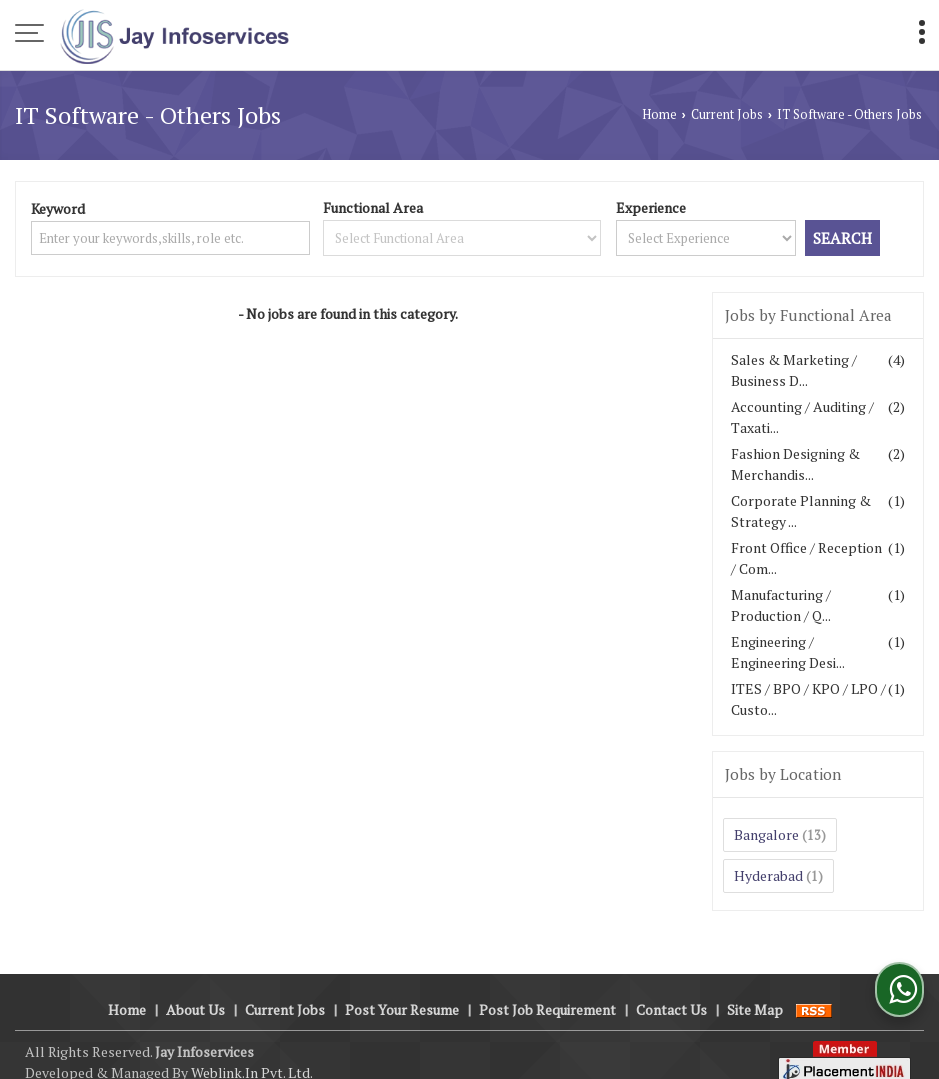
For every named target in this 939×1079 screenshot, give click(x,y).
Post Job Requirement (547, 988)
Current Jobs (727, 114)
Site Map (755, 988)
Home (659, 114)
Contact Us (671, 988)
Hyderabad (768, 875)
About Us (195, 988)
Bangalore (766, 834)
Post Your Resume (402, 988)
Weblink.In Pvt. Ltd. (252, 1051)
